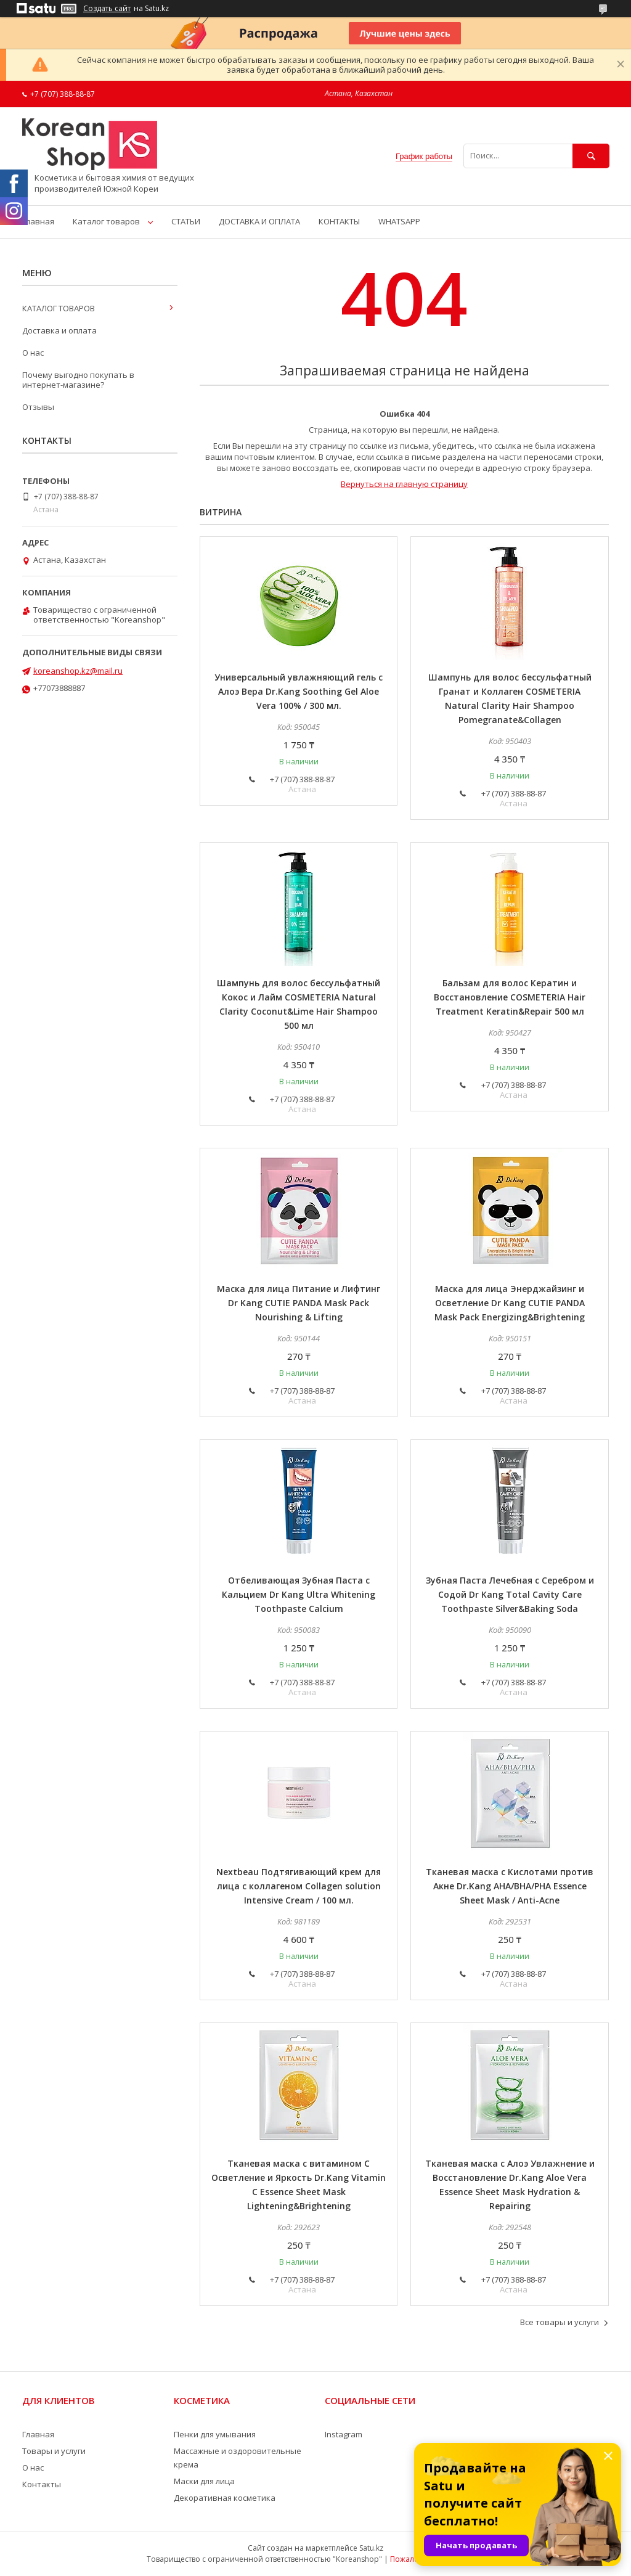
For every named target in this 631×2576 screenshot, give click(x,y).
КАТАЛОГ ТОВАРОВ (58, 308)
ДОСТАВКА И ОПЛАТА (259, 221)
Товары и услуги (54, 2450)
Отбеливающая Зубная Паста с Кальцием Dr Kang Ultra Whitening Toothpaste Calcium (298, 1594)
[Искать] (590, 156)
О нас (33, 352)
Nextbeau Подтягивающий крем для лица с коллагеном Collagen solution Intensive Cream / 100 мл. (298, 1886)
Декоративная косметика (224, 2497)
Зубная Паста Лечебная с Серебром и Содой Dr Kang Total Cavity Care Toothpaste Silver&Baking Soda (510, 1594)
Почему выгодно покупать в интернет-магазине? (78, 379)
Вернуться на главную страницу (404, 483)
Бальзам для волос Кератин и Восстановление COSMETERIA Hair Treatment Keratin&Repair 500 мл (509, 997)
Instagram (343, 2434)
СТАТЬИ (185, 221)
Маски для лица (204, 2481)
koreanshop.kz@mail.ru (78, 671)
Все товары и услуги (559, 2322)
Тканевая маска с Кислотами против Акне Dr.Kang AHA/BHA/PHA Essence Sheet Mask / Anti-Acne (509, 1886)
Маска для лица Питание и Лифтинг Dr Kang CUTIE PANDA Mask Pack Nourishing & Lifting (298, 1303)
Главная (38, 221)
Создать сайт (107, 8)
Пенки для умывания (215, 2434)
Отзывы (38, 406)
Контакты (41, 2484)
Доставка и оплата (59, 330)
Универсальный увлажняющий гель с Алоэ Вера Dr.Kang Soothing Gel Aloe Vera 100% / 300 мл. (298, 691)
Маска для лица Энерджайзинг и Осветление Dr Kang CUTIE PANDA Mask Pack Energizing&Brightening (509, 1303)
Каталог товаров (106, 221)
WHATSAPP (399, 221)
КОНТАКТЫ (339, 221)
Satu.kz (371, 2548)
